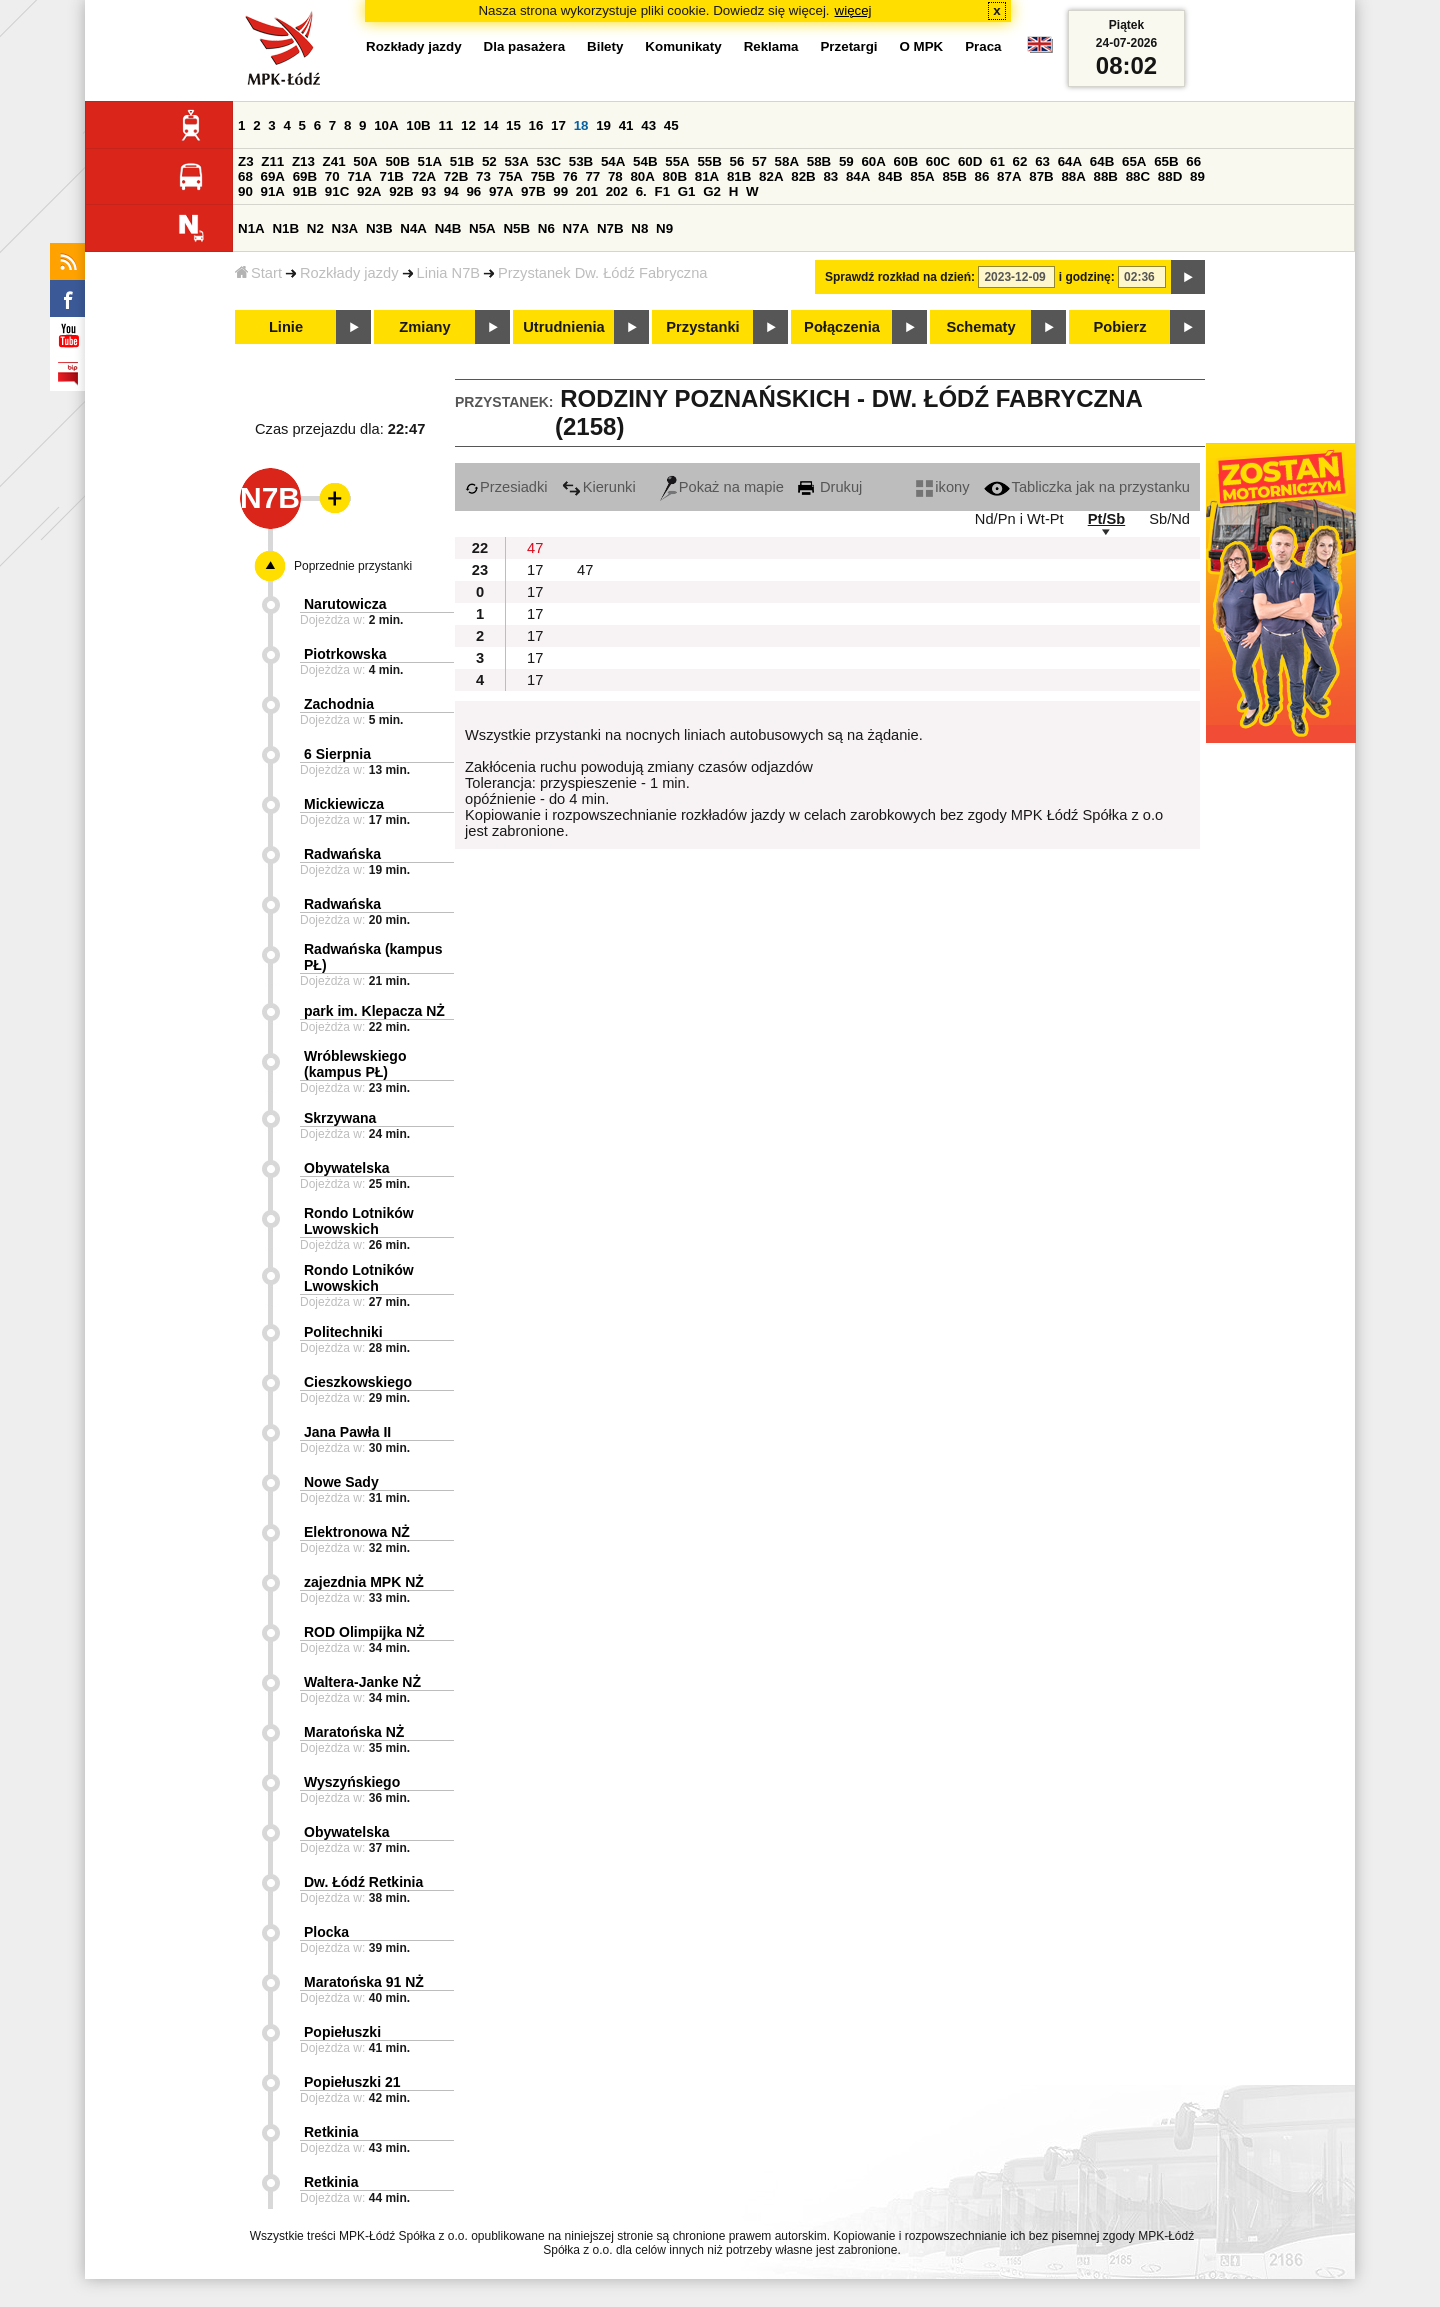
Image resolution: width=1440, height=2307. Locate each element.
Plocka (326, 1932)
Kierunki (599, 487)
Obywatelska (347, 1168)
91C (337, 191)
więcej (853, 10)
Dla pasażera (525, 46)
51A (430, 161)
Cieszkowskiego (358, 1382)
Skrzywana (340, 1118)
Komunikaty (683, 46)
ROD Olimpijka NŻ (364, 1632)
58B (819, 161)
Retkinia (331, 2132)
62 (1020, 161)
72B (456, 176)
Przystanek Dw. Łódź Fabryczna (602, 273)
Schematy (980, 327)
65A (1134, 161)
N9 (664, 228)
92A (369, 191)
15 (513, 125)
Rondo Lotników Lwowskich (359, 1221)
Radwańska (342, 854)
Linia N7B (449, 273)
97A (501, 191)
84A (858, 176)
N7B (610, 228)
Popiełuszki (342, 2032)
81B (739, 176)
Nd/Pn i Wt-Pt (1019, 519)
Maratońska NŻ (354, 1732)
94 (451, 191)
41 (626, 125)
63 (1042, 161)
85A (922, 176)
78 (615, 176)
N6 (546, 228)
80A (642, 176)
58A (787, 161)
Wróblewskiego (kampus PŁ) (355, 1064)
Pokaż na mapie (722, 487)
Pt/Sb (1106, 519)
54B (645, 161)
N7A (576, 228)
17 (558, 125)
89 (1197, 176)
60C (938, 161)
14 (491, 125)
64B (1102, 161)
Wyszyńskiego (352, 1782)
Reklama (771, 46)
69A (273, 176)
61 (997, 161)
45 (671, 125)
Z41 (334, 161)
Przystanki (702, 327)
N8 (639, 228)
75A (511, 176)
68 (245, 176)
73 (483, 176)
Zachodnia (339, 704)
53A (516, 161)
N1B (285, 228)
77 (592, 176)
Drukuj (830, 487)
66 (1193, 161)
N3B (379, 228)
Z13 (303, 161)
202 (617, 191)
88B (1106, 176)
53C (549, 161)
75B (543, 176)
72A (424, 176)
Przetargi (848, 46)
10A (386, 125)
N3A (345, 228)
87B (1041, 176)
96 (473, 191)
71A (359, 176)
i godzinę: (1087, 277)
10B (418, 125)
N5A (482, 228)
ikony (942, 487)
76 (570, 176)
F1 (662, 191)
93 (428, 191)
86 (982, 176)
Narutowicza (345, 604)
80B (675, 176)
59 (846, 161)
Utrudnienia (563, 327)
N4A (413, 228)
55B (709, 161)
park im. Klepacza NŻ (374, 1011)
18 (581, 125)
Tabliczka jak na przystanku (1087, 487)
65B (1166, 161)
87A (1009, 176)
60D (970, 161)
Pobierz (1120, 327)
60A (873, 161)
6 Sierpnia (337, 754)
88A (1073, 176)
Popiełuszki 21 (352, 2082)
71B (392, 176)
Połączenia (842, 327)
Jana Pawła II (347, 1432)
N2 (315, 228)
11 (445, 125)
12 (468, 125)
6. (641, 191)
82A (771, 176)
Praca (983, 46)
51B (462, 161)
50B (397, 161)
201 (587, 191)
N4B (448, 228)
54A (613, 161)
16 (536, 125)
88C (1138, 176)
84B (890, 176)
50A (365, 161)
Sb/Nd (1169, 519)
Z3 (246, 161)
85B (954, 176)
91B (305, 191)
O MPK (922, 46)
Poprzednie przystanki (353, 566)
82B (803, 176)
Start (258, 273)
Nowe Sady (341, 1482)
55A (677, 161)
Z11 (272, 161)
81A (707, 176)
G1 (687, 191)
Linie (286, 327)
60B (906, 161)
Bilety (605, 46)
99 (560, 191)
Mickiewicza (344, 804)
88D (1170, 176)
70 (332, 176)
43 (648, 125)
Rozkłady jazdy (349, 273)
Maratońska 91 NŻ (364, 1982)
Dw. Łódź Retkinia (363, 1882)
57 (759, 161)
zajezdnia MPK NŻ (364, 1582)
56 (737, 161)
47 (535, 548)
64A (1070, 161)
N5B (516, 228)
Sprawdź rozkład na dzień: (900, 277)
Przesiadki (506, 487)
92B (401, 191)
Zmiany (424, 327)
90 (245, 191)
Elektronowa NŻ (357, 1532)
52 (489, 161)
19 (603, 125)
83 (830, 176)
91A (273, 191)
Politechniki (343, 1332)
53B (581, 161)
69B (305, 176)
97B (533, 191)
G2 (712, 191)
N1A (251, 228)
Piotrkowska (345, 654)
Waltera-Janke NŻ (362, 1682)
